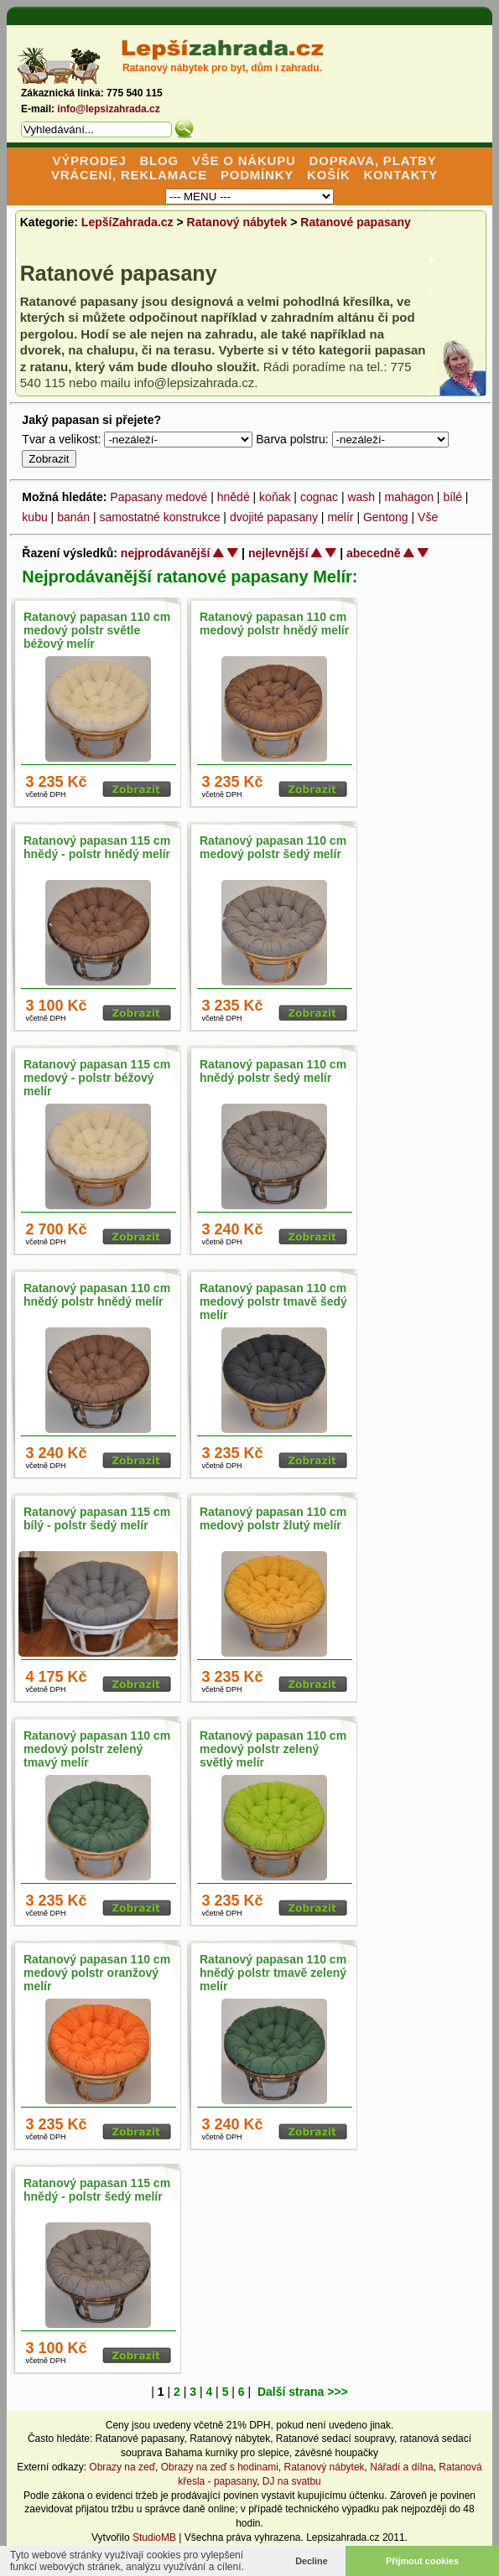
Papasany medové (158, 497)
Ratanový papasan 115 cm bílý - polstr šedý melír (96, 1518)
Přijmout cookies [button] (422, 2561)
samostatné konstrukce (159, 517)
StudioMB (154, 2537)
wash (361, 497)
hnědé (233, 497)
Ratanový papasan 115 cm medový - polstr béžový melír (96, 1078)
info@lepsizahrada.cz (108, 109)
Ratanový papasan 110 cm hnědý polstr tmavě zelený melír (273, 1973)
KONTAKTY (400, 175)
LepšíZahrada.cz (127, 222)
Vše (428, 517)
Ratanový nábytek (237, 222)
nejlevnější (278, 553)
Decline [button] (311, 2561)
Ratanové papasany (355, 222)
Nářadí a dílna (401, 2467)
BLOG (159, 160)
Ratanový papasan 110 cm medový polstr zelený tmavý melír (96, 1749)
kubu (34, 517)
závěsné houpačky (336, 2453)
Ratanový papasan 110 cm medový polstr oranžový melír (96, 1973)
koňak (274, 497)
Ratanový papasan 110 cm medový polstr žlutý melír (273, 1518)
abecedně (373, 553)
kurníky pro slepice (247, 2453)
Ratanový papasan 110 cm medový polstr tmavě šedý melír (273, 1301)
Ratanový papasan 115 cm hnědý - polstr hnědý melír (96, 847)
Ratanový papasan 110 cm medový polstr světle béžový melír (96, 630)
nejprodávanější (166, 553)
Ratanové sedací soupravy (335, 2438)
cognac (319, 497)
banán (73, 517)
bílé (452, 497)
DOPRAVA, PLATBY (373, 160)
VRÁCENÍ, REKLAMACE (129, 175)
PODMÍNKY (257, 175)
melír (340, 517)
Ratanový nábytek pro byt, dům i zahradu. (222, 68)
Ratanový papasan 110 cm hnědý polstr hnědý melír (96, 1294)
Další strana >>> (302, 2391)
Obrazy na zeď (122, 2467)
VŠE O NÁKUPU (244, 160)
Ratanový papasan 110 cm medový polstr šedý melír (273, 847)
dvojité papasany (274, 517)
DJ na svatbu (291, 2481)
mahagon (409, 497)
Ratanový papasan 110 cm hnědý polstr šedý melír (273, 1071)
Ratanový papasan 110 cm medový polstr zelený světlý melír (273, 1749)
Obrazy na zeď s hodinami (219, 2467)
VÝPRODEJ (89, 160)
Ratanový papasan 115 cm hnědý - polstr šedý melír (96, 2189)
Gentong (385, 517)
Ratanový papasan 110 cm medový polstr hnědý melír (274, 623)
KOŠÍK (329, 175)
